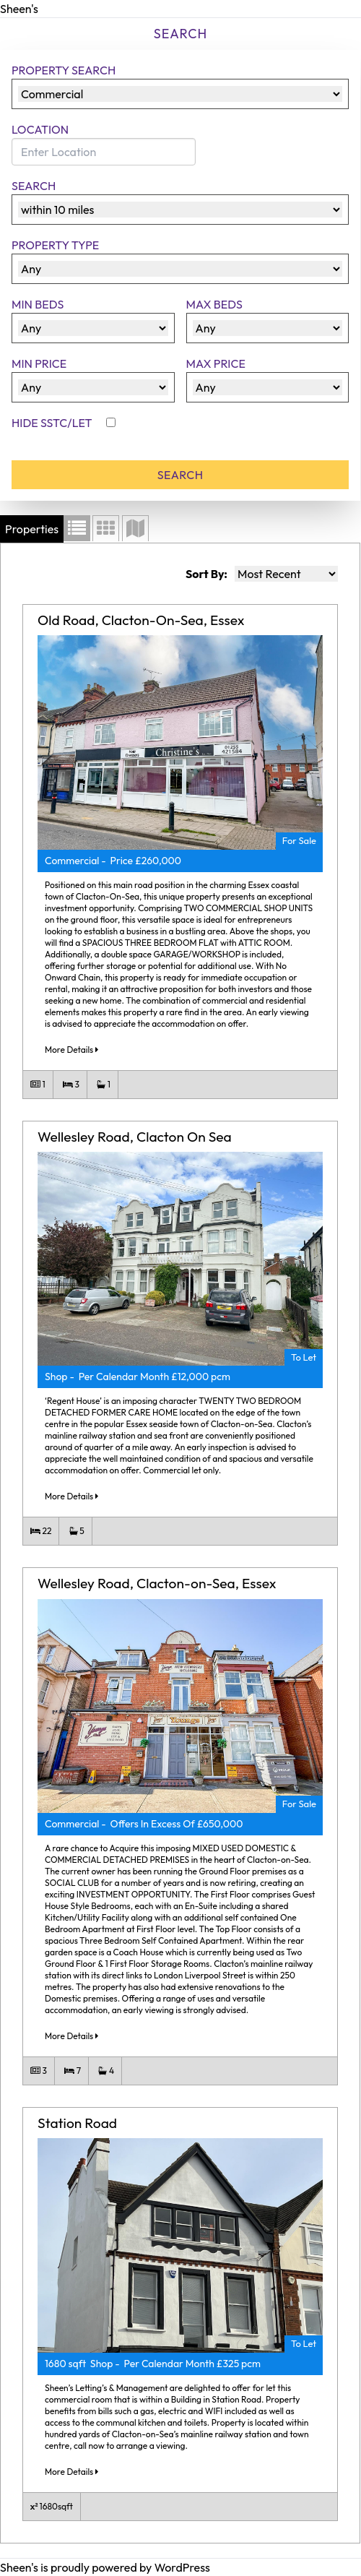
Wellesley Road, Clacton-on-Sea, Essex (157, 1583)
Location (40, 129)
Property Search (64, 70)
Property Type (55, 245)
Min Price (39, 363)
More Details (71, 1049)
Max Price (215, 363)
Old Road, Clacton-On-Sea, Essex (141, 620)
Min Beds (38, 304)
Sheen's (19, 8)
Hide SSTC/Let (53, 422)
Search (34, 185)
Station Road (77, 2123)
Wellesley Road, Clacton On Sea (135, 1137)
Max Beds (214, 304)
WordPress (182, 2567)
